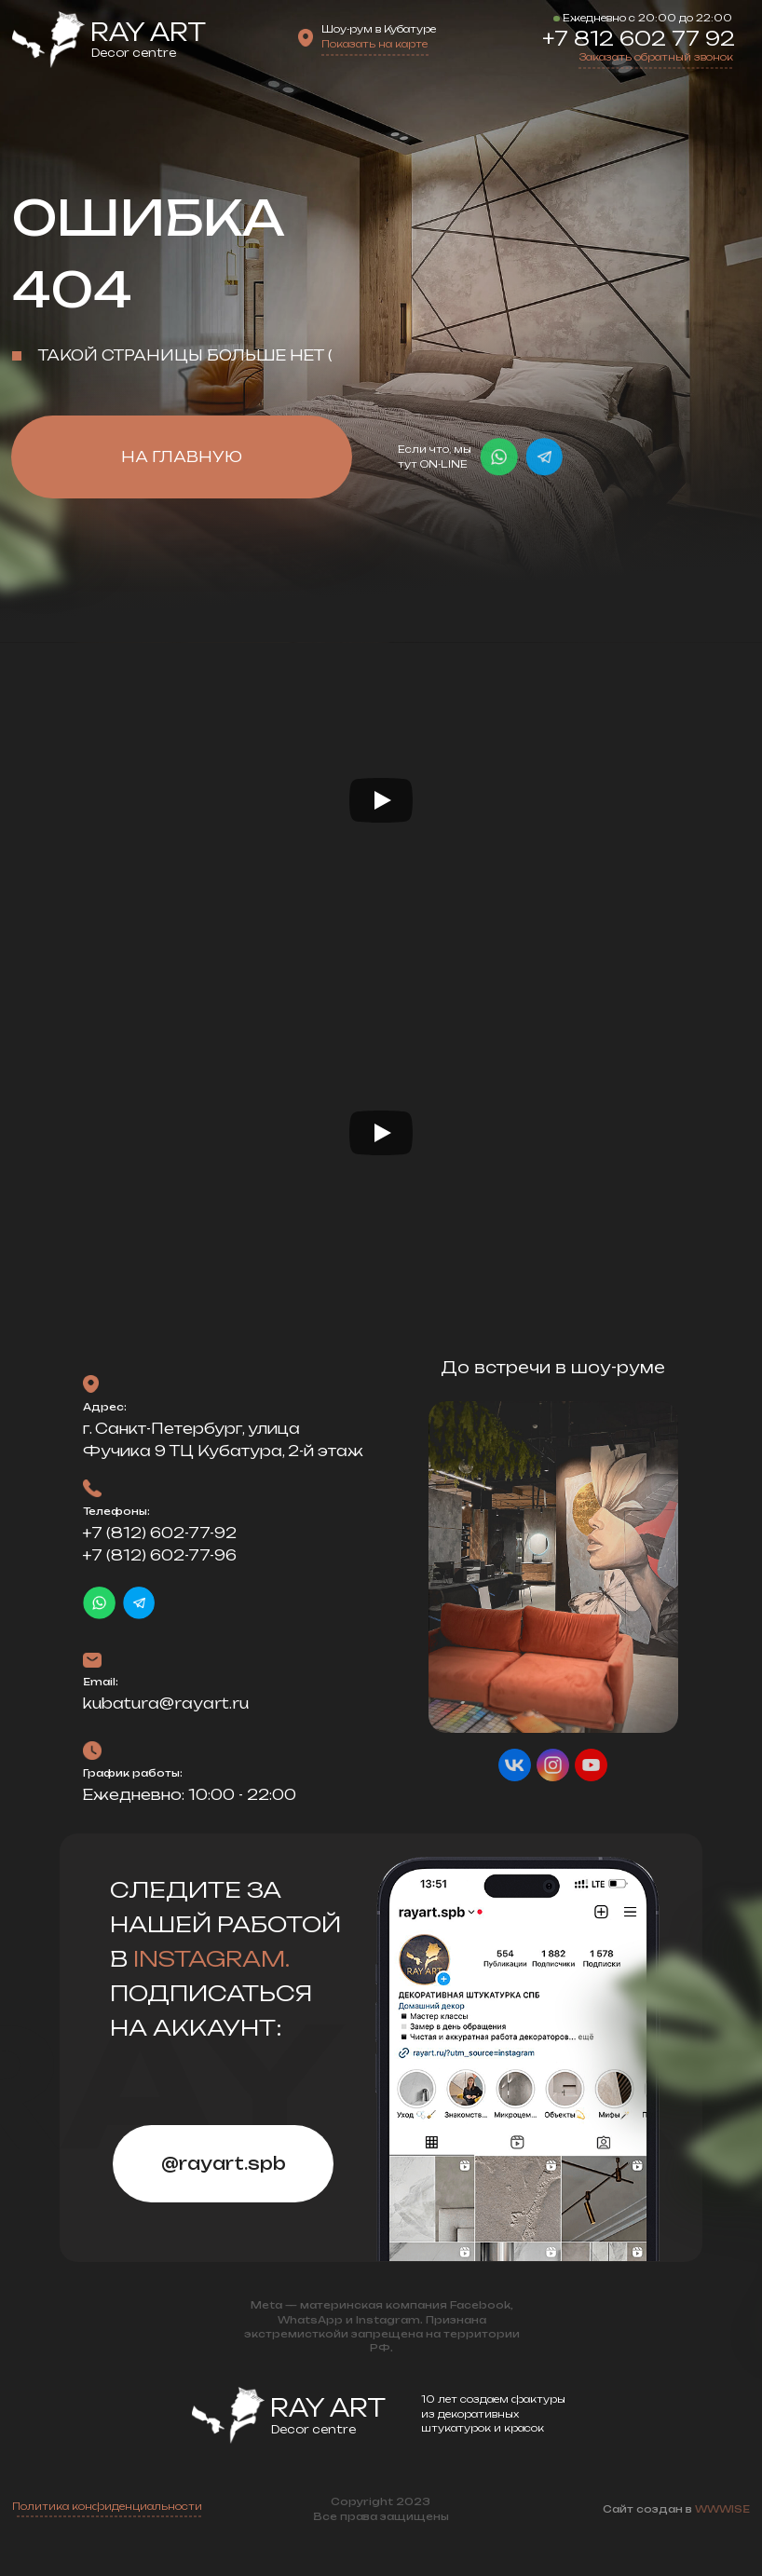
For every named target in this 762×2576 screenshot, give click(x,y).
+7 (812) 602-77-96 (160, 1555)
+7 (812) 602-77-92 (160, 1533)
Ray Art (148, 32)
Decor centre (133, 53)
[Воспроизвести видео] (381, 800)
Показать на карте (374, 44)
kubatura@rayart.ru (166, 1703)
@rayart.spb (223, 2163)
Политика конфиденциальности (107, 2507)
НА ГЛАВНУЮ (181, 457)
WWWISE (722, 2509)
